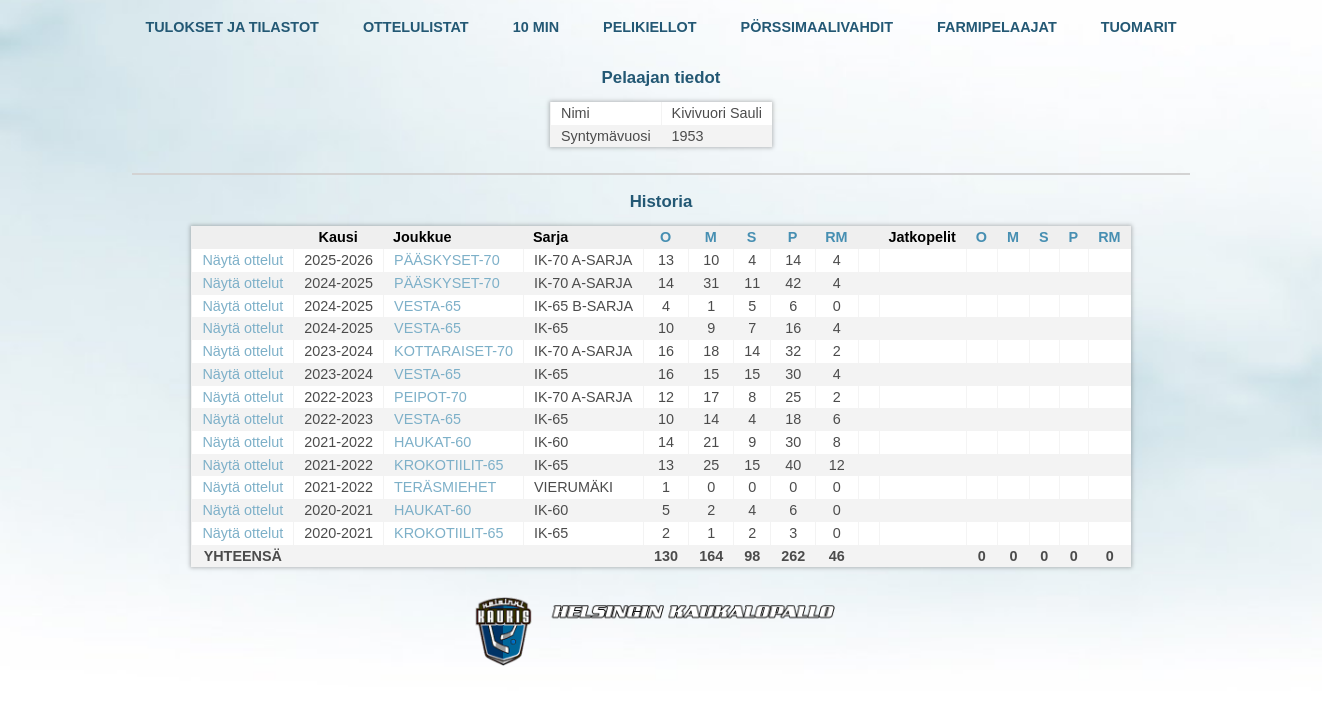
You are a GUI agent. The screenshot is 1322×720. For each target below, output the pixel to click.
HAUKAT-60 (432, 442)
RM (836, 237)
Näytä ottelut (242, 260)
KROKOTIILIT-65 (449, 465)
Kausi (338, 237)
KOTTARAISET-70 (453, 351)
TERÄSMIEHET (445, 487)
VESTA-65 (427, 306)
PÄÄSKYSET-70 (447, 260)
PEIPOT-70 (430, 397)
